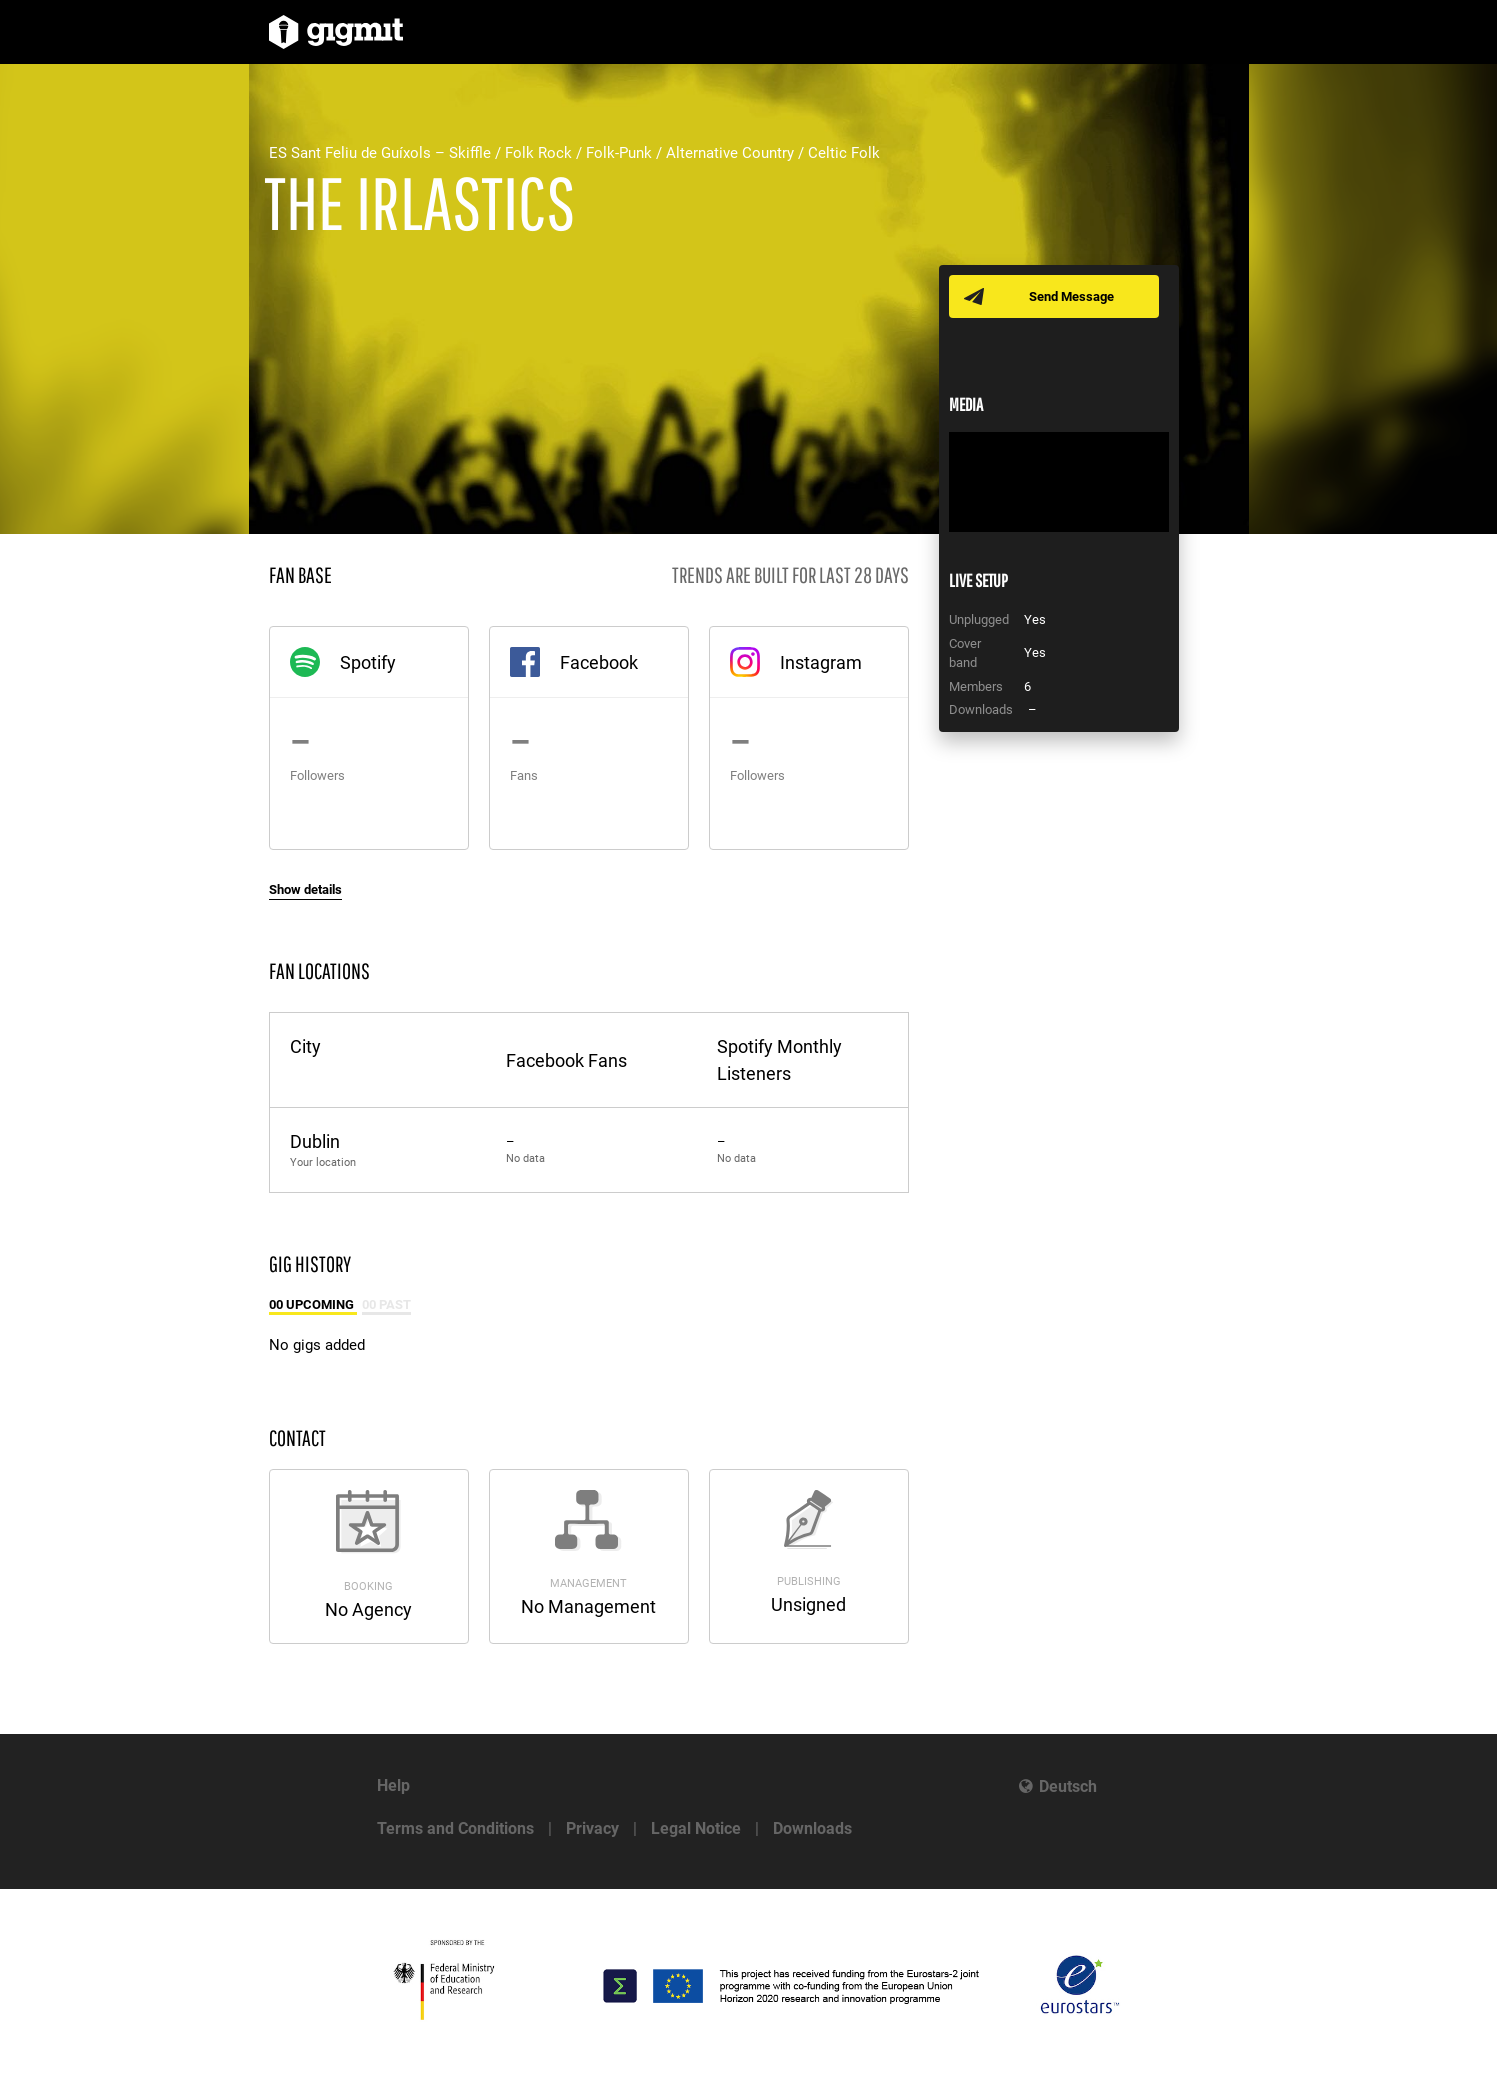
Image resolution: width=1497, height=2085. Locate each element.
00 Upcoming (313, 1304)
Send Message (1071, 296)
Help (393, 1785)
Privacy (592, 1828)
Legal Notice (696, 1828)
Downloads (812, 1828)
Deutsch (1068, 1786)
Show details (305, 889)
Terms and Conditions (455, 1828)
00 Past (386, 1304)
